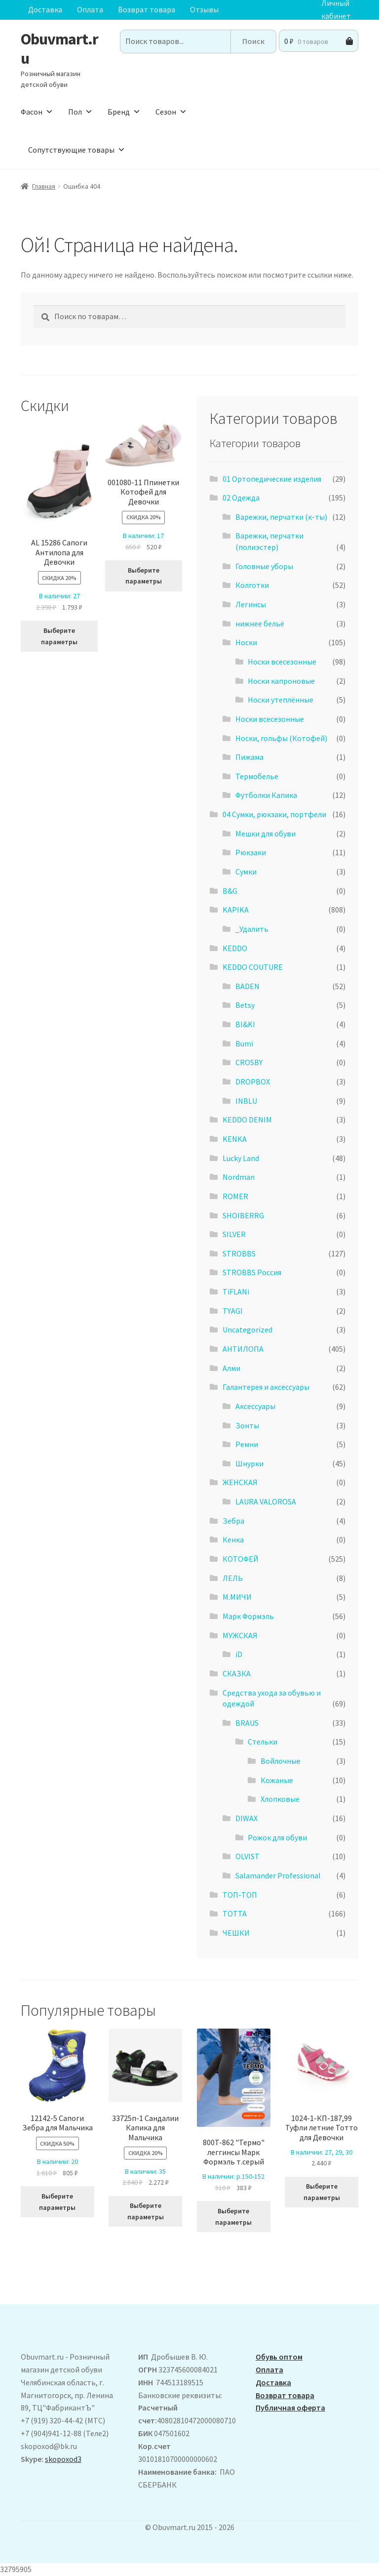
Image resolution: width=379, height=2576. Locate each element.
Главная (43, 186)
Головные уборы (264, 566)
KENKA (235, 1139)
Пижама (249, 757)
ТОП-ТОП (240, 1895)
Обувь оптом (279, 2357)
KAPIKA (236, 909)
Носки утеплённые (280, 700)
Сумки (246, 871)
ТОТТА (235, 1913)
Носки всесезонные (282, 661)
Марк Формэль (248, 1616)
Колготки (252, 585)
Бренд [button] (124, 112)
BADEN (247, 986)
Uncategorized (247, 1329)
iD (238, 1654)
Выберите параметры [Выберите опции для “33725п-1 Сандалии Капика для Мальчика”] (145, 2211)
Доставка (45, 9)
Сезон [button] (171, 112)
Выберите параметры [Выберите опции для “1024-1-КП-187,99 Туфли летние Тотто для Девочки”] (321, 2192)
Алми (231, 1368)
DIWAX (246, 1818)
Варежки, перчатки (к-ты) (281, 517)
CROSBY (249, 1062)
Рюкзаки (250, 852)
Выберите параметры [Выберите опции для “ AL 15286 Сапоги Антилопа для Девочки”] (59, 636)
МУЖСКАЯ (240, 1635)
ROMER (235, 1196)
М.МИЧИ (237, 1597)
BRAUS (247, 1723)
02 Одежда (241, 497)
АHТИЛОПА (243, 1349)
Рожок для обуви (277, 1837)
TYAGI (233, 1311)
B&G (230, 891)
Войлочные (281, 1761)
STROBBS (239, 1253)
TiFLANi (236, 1291)
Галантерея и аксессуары (266, 1387)
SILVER (234, 1234)
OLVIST (247, 1856)
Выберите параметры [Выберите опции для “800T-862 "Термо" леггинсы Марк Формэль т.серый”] (233, 2216)
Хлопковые (280, 1799)
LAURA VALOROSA (265, 1501)
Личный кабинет (336, 10)
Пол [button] (80, 112)
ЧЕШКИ (236, 1933)
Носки (246, 642)
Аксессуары (255, 1406)
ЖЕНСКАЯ (240, 1482)
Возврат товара (146, 9)
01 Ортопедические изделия (272, 479)
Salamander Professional (278, 1875)
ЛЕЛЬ (233, 1578)
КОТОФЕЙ (241, 1559)
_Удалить (251, 929)
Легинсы (250, 604)
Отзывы (204, 9)
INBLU (246, 1101)
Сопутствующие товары (76, 150)
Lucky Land (241, 1158)
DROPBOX (252, 1081)
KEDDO (235, 948)
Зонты (247, 1425)
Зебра (233, 1521)
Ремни (246, 1444)
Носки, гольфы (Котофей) (281, 738)
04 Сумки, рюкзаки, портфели (274, 814)
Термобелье (256, 776)
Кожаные (277, 1780)
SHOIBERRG (243, 1215)
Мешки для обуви (265, 833)
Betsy (245, 1005)
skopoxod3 (63, 2459)
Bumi (244, 1043)
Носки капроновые (281, 681)
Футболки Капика (266, 795)
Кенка (233, 1539)
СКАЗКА (237, 1673)
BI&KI (245, 1024)
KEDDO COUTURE (253, 967)
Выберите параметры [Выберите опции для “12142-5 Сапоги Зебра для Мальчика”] (57, 2202)
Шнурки (249, 1463)
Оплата (90, 9)
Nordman (239, 1177)
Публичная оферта (290, 2407)
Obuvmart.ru (59, 48)
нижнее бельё (259, 623)
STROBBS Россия (252, 1272)
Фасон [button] (37, 112)
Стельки (262, 1741)
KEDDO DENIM (247, 1119)
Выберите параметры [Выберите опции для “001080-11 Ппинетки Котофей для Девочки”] (143, 576)
